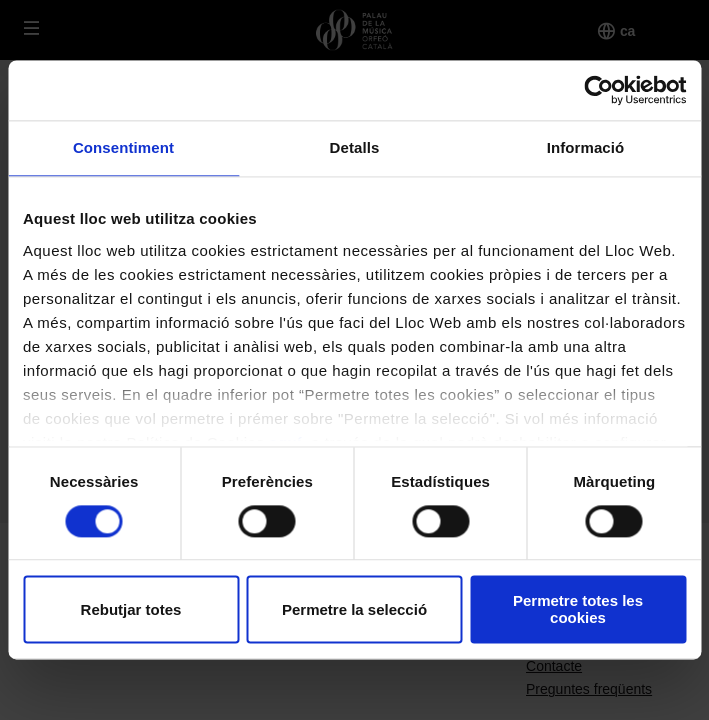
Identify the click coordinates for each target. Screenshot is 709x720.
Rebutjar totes (131, 609)
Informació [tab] (586, 147)
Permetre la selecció (354, 609)
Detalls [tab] (355, 147)
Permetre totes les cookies (578, 610)
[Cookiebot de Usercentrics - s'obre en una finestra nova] (598, 90)
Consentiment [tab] (123, 147)
